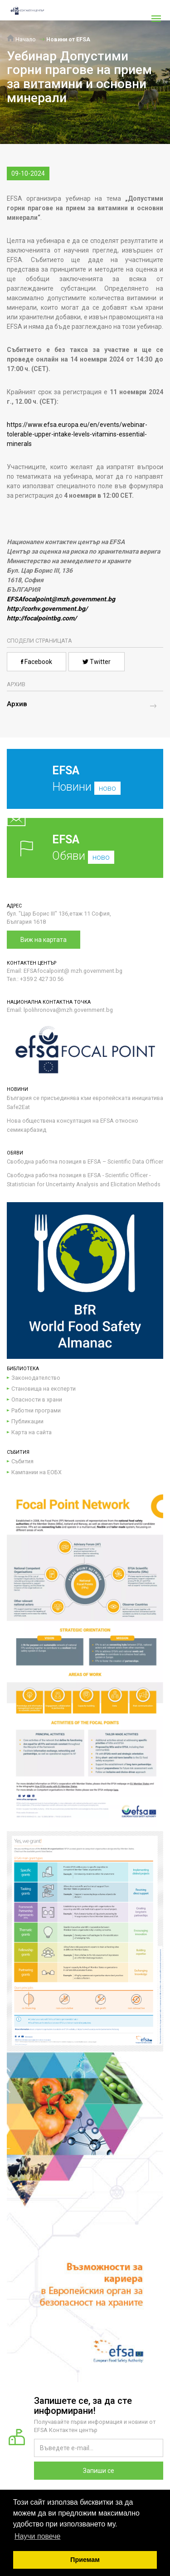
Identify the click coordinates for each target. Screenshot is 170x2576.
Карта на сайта (31, 1432)
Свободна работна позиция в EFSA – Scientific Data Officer (85, 1161)
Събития (22, 1461)
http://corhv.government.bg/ (47, 608)
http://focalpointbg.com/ (42, 618)
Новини (78, 786)
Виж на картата (43, 939)
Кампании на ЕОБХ (36, 1472)
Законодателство (35, 1377)
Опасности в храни (36, 1399)
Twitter (97, 661)
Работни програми (36, 1410)
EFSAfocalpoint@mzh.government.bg (61, 599)
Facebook (36, 661)
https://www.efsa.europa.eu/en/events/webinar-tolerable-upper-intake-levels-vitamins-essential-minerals (77, 434)
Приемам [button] (85, 2559)
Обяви (85, 848)
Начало (21, 39)
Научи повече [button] (37, 2536)
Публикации (27, 1421)
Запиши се (98, 2470)
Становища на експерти (43, 1388)
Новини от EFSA (68, 39)
